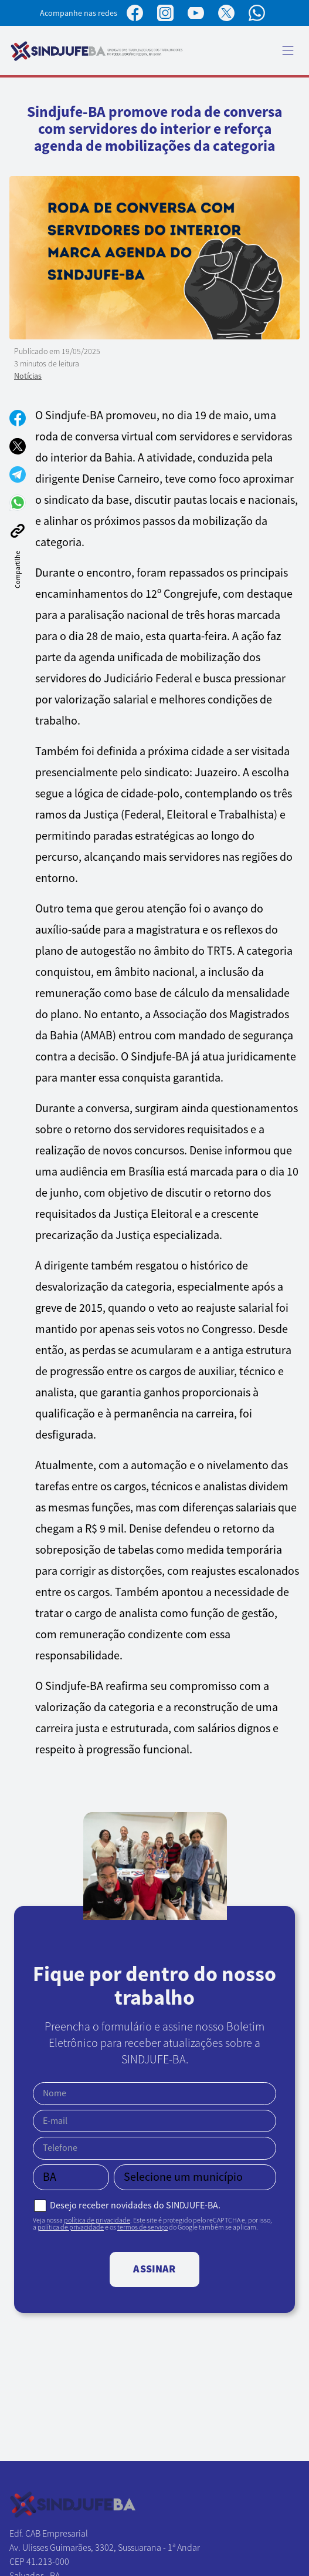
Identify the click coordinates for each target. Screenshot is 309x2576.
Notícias (28, 376)
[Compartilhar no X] (17, 446)
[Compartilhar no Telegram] (17, 474)
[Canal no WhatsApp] (257, 13)
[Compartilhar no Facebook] (17, 418)
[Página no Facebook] (135, 13)
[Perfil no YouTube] (196, 13)
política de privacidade (97, 2220)
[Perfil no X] (226, 13)
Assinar (154, 2269)
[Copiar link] (17, 531)
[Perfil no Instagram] (165, 13)
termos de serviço (142, 2227)
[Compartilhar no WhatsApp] (17, 502)
